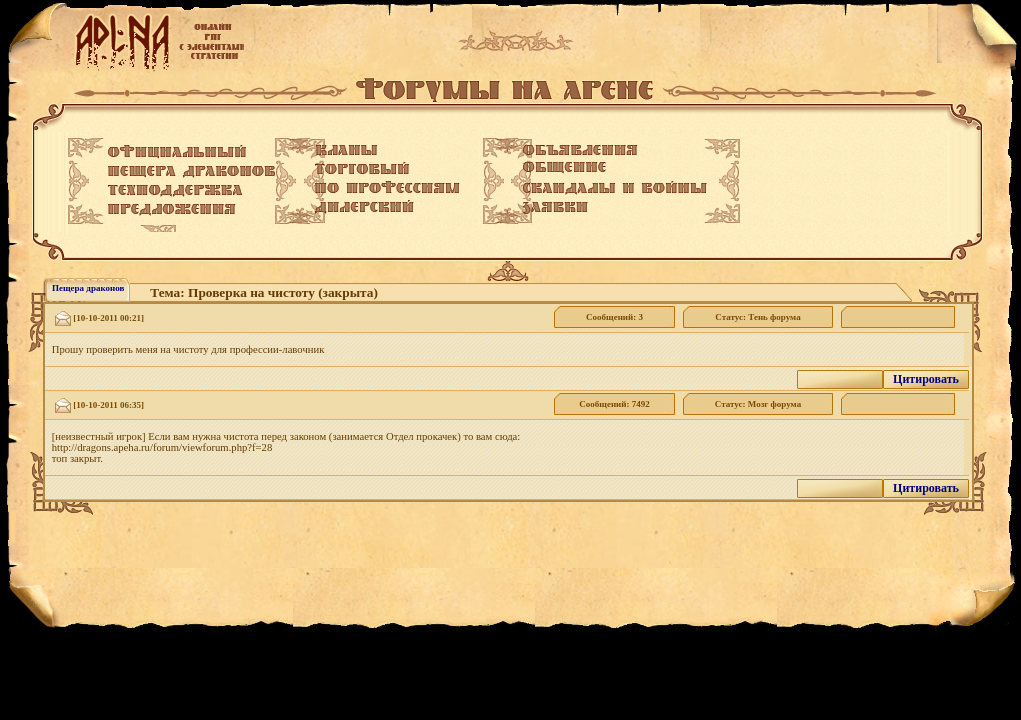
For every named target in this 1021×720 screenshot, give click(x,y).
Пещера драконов (88, 288)
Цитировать (926, 379)
